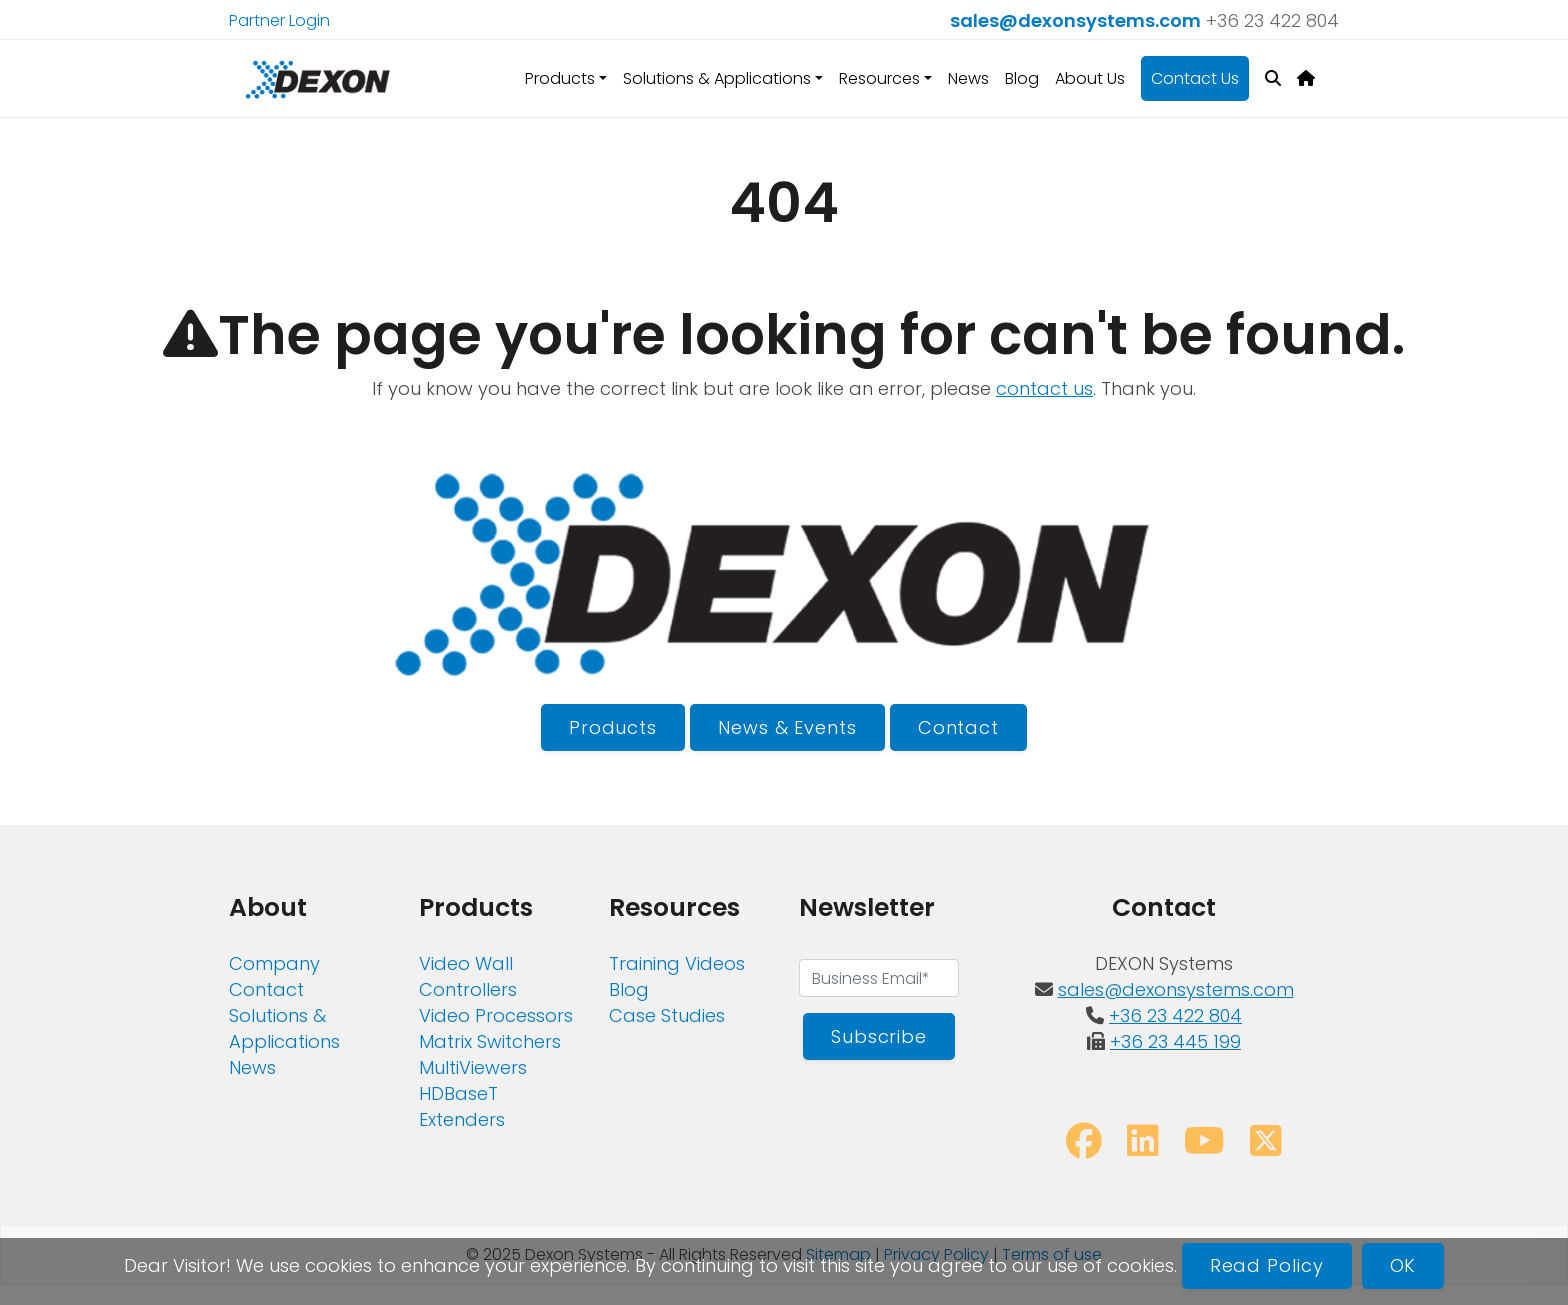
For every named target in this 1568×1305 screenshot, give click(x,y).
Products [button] (560, 78)
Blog (1022, 78)
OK (1403, 1265)
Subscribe (879, 1036)
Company (274, 963)
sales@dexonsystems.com (1075, 20)
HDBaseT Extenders (462, 1106)
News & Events (787, 727)
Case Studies (667, 1015)
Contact (958, 727)
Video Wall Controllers (468, 976)
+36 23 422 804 (1272, 20)
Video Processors (496, 1015)
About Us (1090, 78)
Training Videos (677, 963)
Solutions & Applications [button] (717, 78)
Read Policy (1267, 1265)
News (968, 78)
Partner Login (279, 20)
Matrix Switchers (490, 1041)
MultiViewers (473, 1067)
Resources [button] (879, 78)
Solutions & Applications (284, 1028)
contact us (1044, 388)
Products (613, 727)
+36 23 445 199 (1175, 1041)
